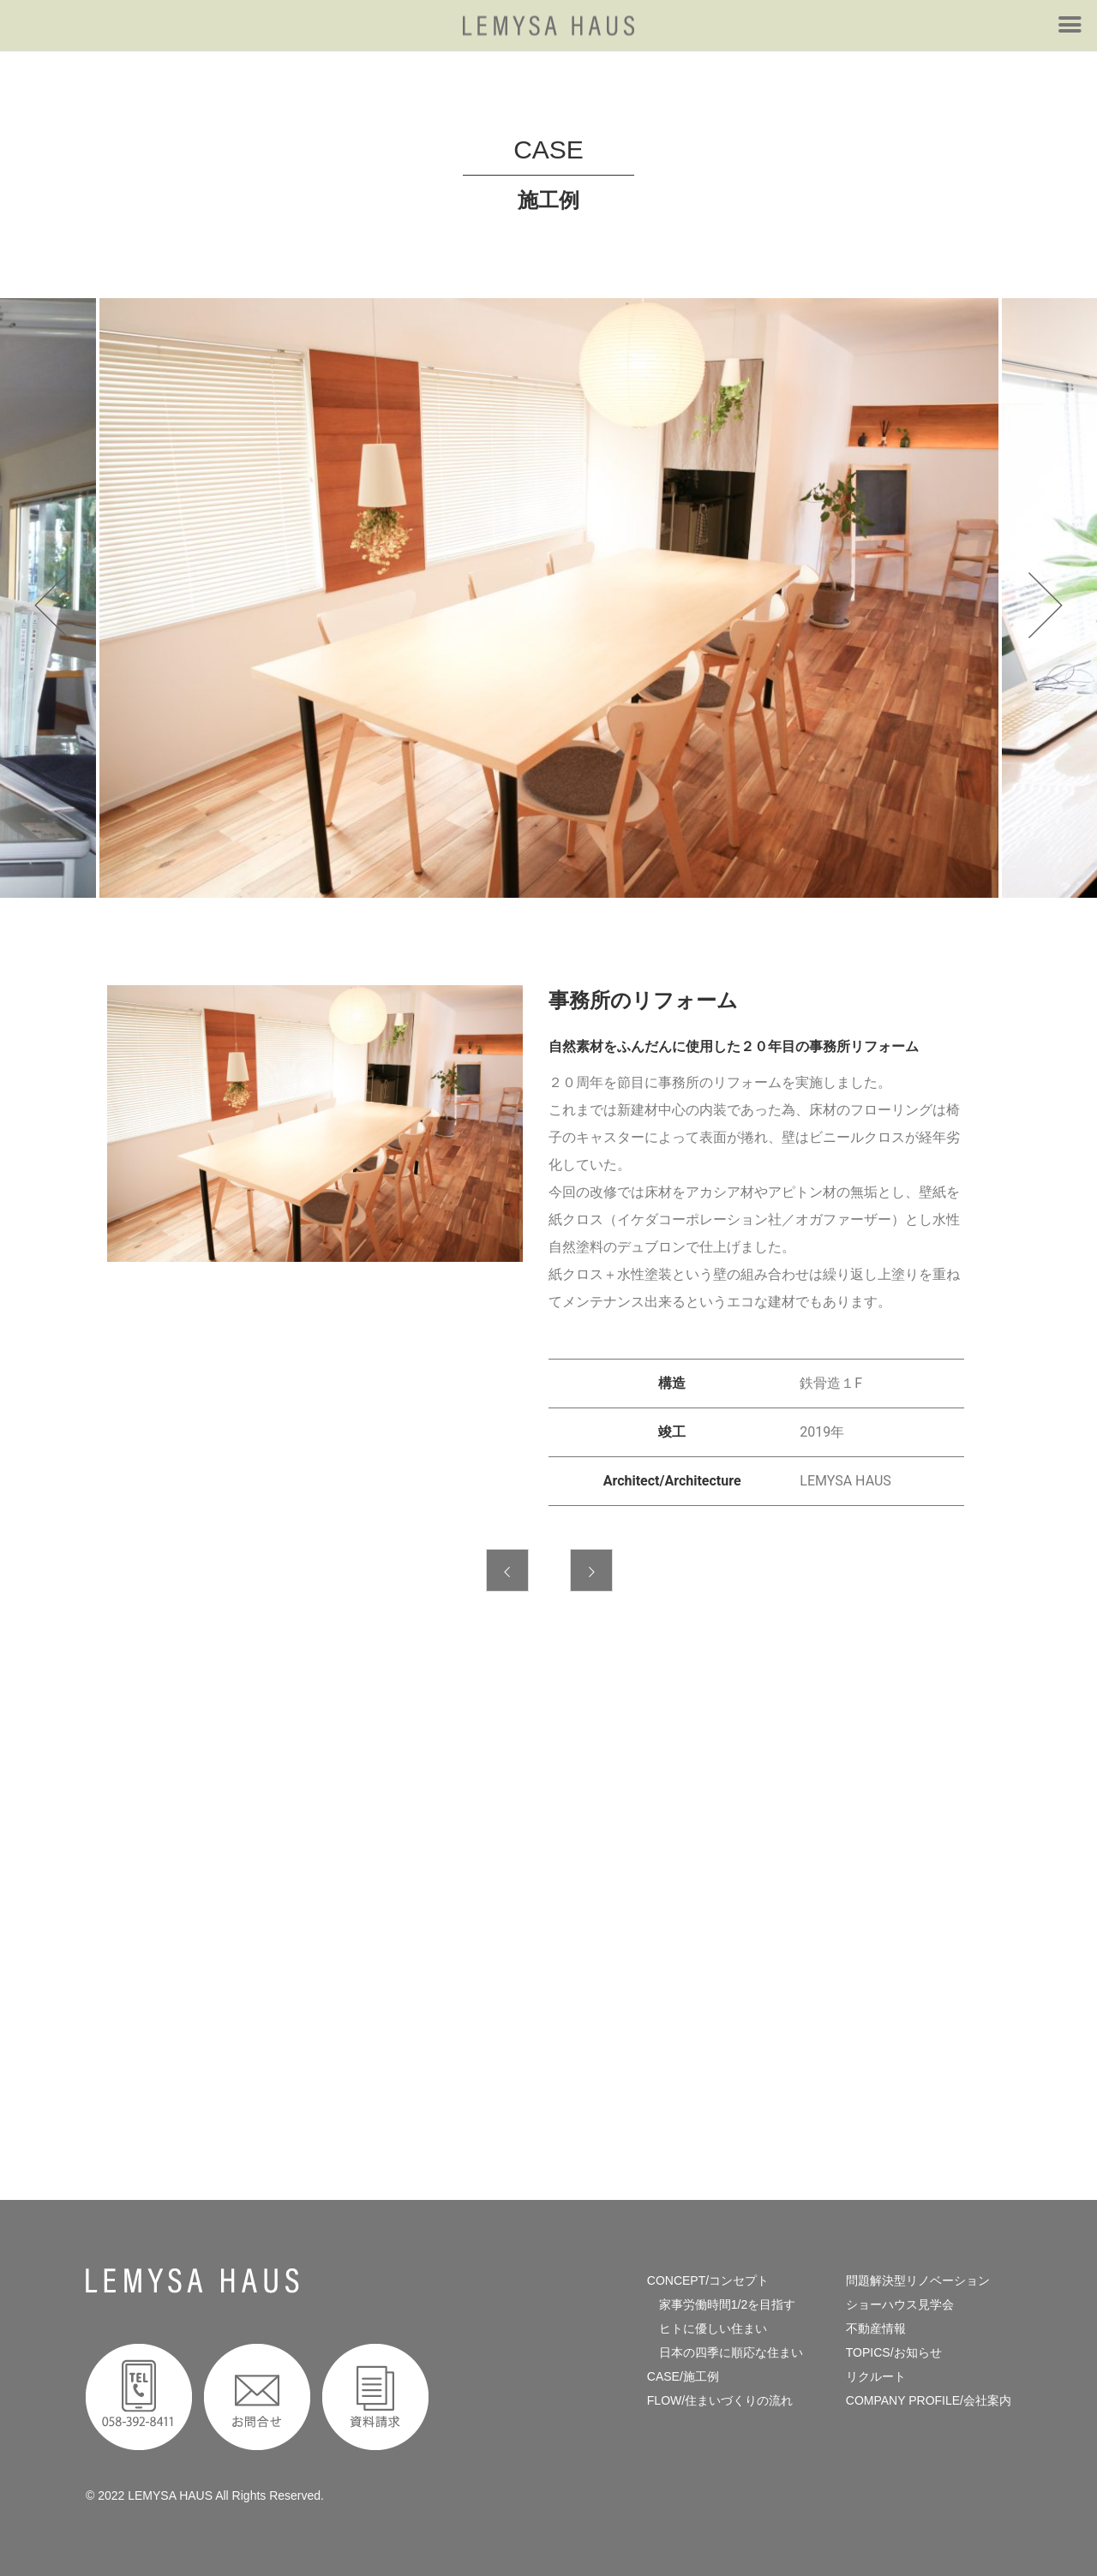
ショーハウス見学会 (900, 2304)
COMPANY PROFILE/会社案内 (928, 2400)
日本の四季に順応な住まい (725, 2352)
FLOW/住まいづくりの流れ (720, 2400)
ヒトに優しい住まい (707, 2328)
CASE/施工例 (683, 2376)
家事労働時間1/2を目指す (721, 2304)
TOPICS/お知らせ (894, 2352)
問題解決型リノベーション (918, 2280)
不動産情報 (876, 2328)
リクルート (876, 2376)
